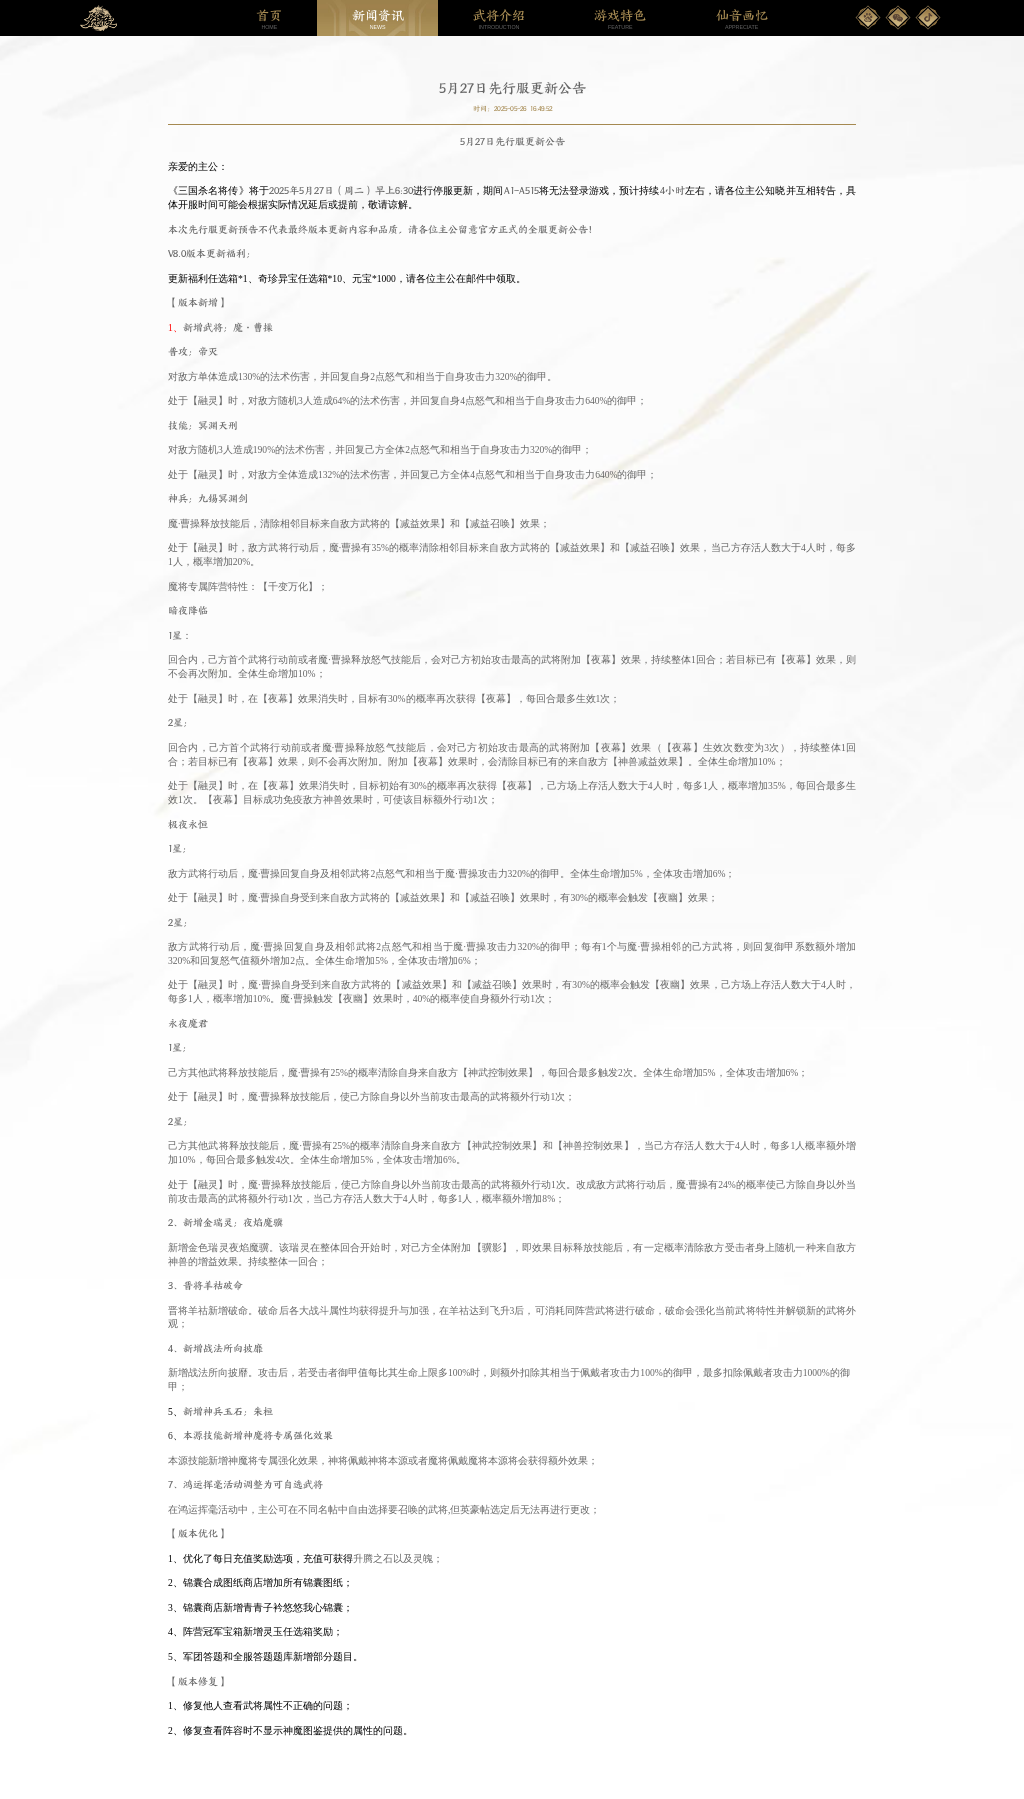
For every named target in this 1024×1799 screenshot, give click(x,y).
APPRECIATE (742, 19)
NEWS (378, 19)
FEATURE (620, 19)
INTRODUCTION (499, 19)
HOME (269, 19)
